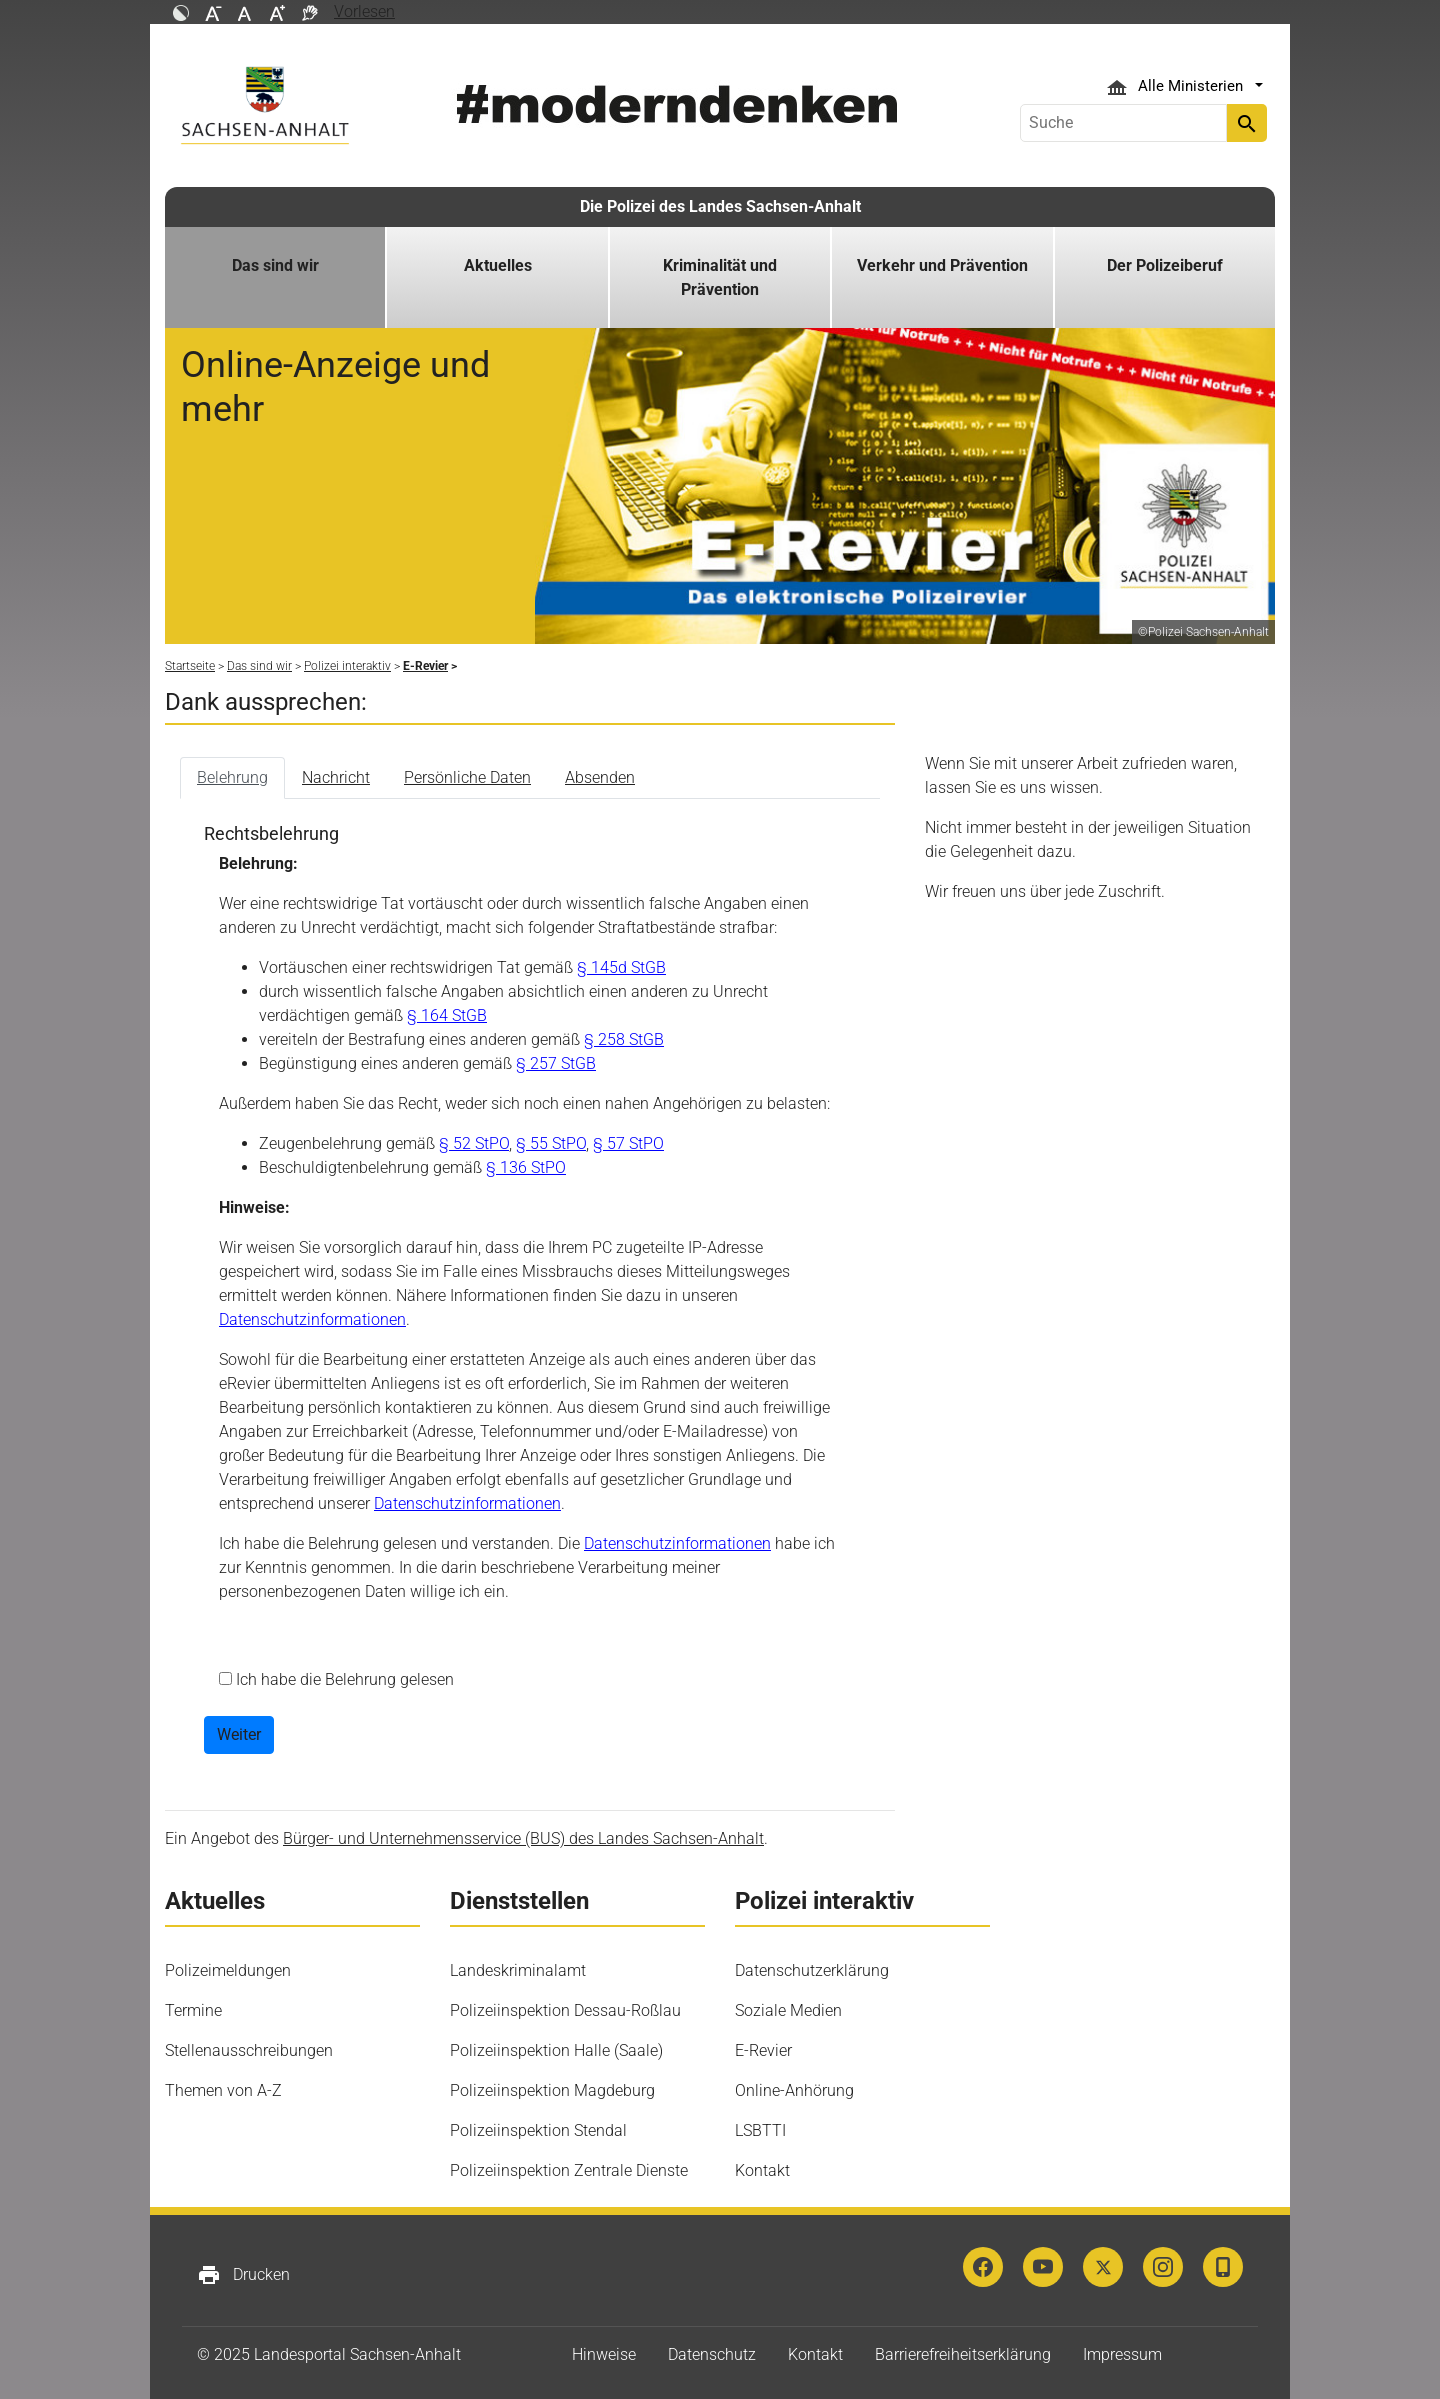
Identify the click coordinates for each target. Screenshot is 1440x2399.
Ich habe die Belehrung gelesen (343, 1679)
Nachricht (336, 777)
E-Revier (763, 2050)
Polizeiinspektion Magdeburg (552, 2090)
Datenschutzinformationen (312, 1319)
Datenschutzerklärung (812, 1970)
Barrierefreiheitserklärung (963, 2354)
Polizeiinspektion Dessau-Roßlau (565, 2010)
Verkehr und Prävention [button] (942, 265)
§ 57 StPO (628, 1143)
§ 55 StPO (551, 1143)
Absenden (600, 777)
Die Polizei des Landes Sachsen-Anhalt (720, 206)
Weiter (239, 1734)
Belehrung (232, 777)
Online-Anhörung (794, 2090)
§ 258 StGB (624, 1039)
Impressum (1122, 2354)
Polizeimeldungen (228, 1970)
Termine (193, 2010)
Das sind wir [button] (275, 265)
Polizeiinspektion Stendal (538, 2130)
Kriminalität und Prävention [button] (720, 277)
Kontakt (762, 2170)
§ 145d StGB (621, 967)
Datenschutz (712, 2354)
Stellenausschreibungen (249, 2050)
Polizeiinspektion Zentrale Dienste (569, 2170)
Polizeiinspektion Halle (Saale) (556, 2050)
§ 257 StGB (556, 1063)
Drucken (243, 2275)
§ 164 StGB (447, 1015)
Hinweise (604, 2354)
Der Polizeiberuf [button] (1165, 265)
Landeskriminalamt (518, 1970)
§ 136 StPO (526, 1167)
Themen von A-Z (223, 2090)
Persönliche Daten (467, 777)
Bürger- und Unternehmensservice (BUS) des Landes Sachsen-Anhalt (523, 1838)
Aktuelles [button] (498, 265)
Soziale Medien (788, 2010)
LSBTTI (760, 2130)
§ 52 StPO (474, 1143)
